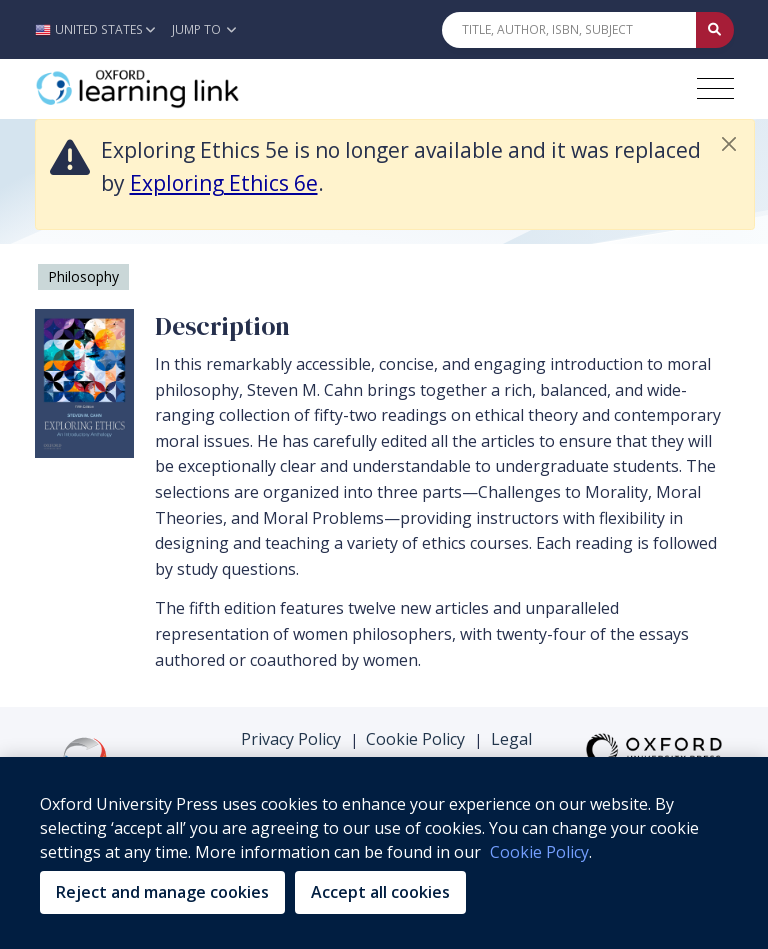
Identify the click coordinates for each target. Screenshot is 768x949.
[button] (100, 29)
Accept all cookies (380, 892)
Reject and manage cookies (162, 892)
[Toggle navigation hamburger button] (715, 88)
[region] (384, 853)
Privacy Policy (291, 739)
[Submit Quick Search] (715, 30)
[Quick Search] (569, 30)
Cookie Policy (415, 739)
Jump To (204, 29)
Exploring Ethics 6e (224, 183)
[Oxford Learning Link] (185, 89)
